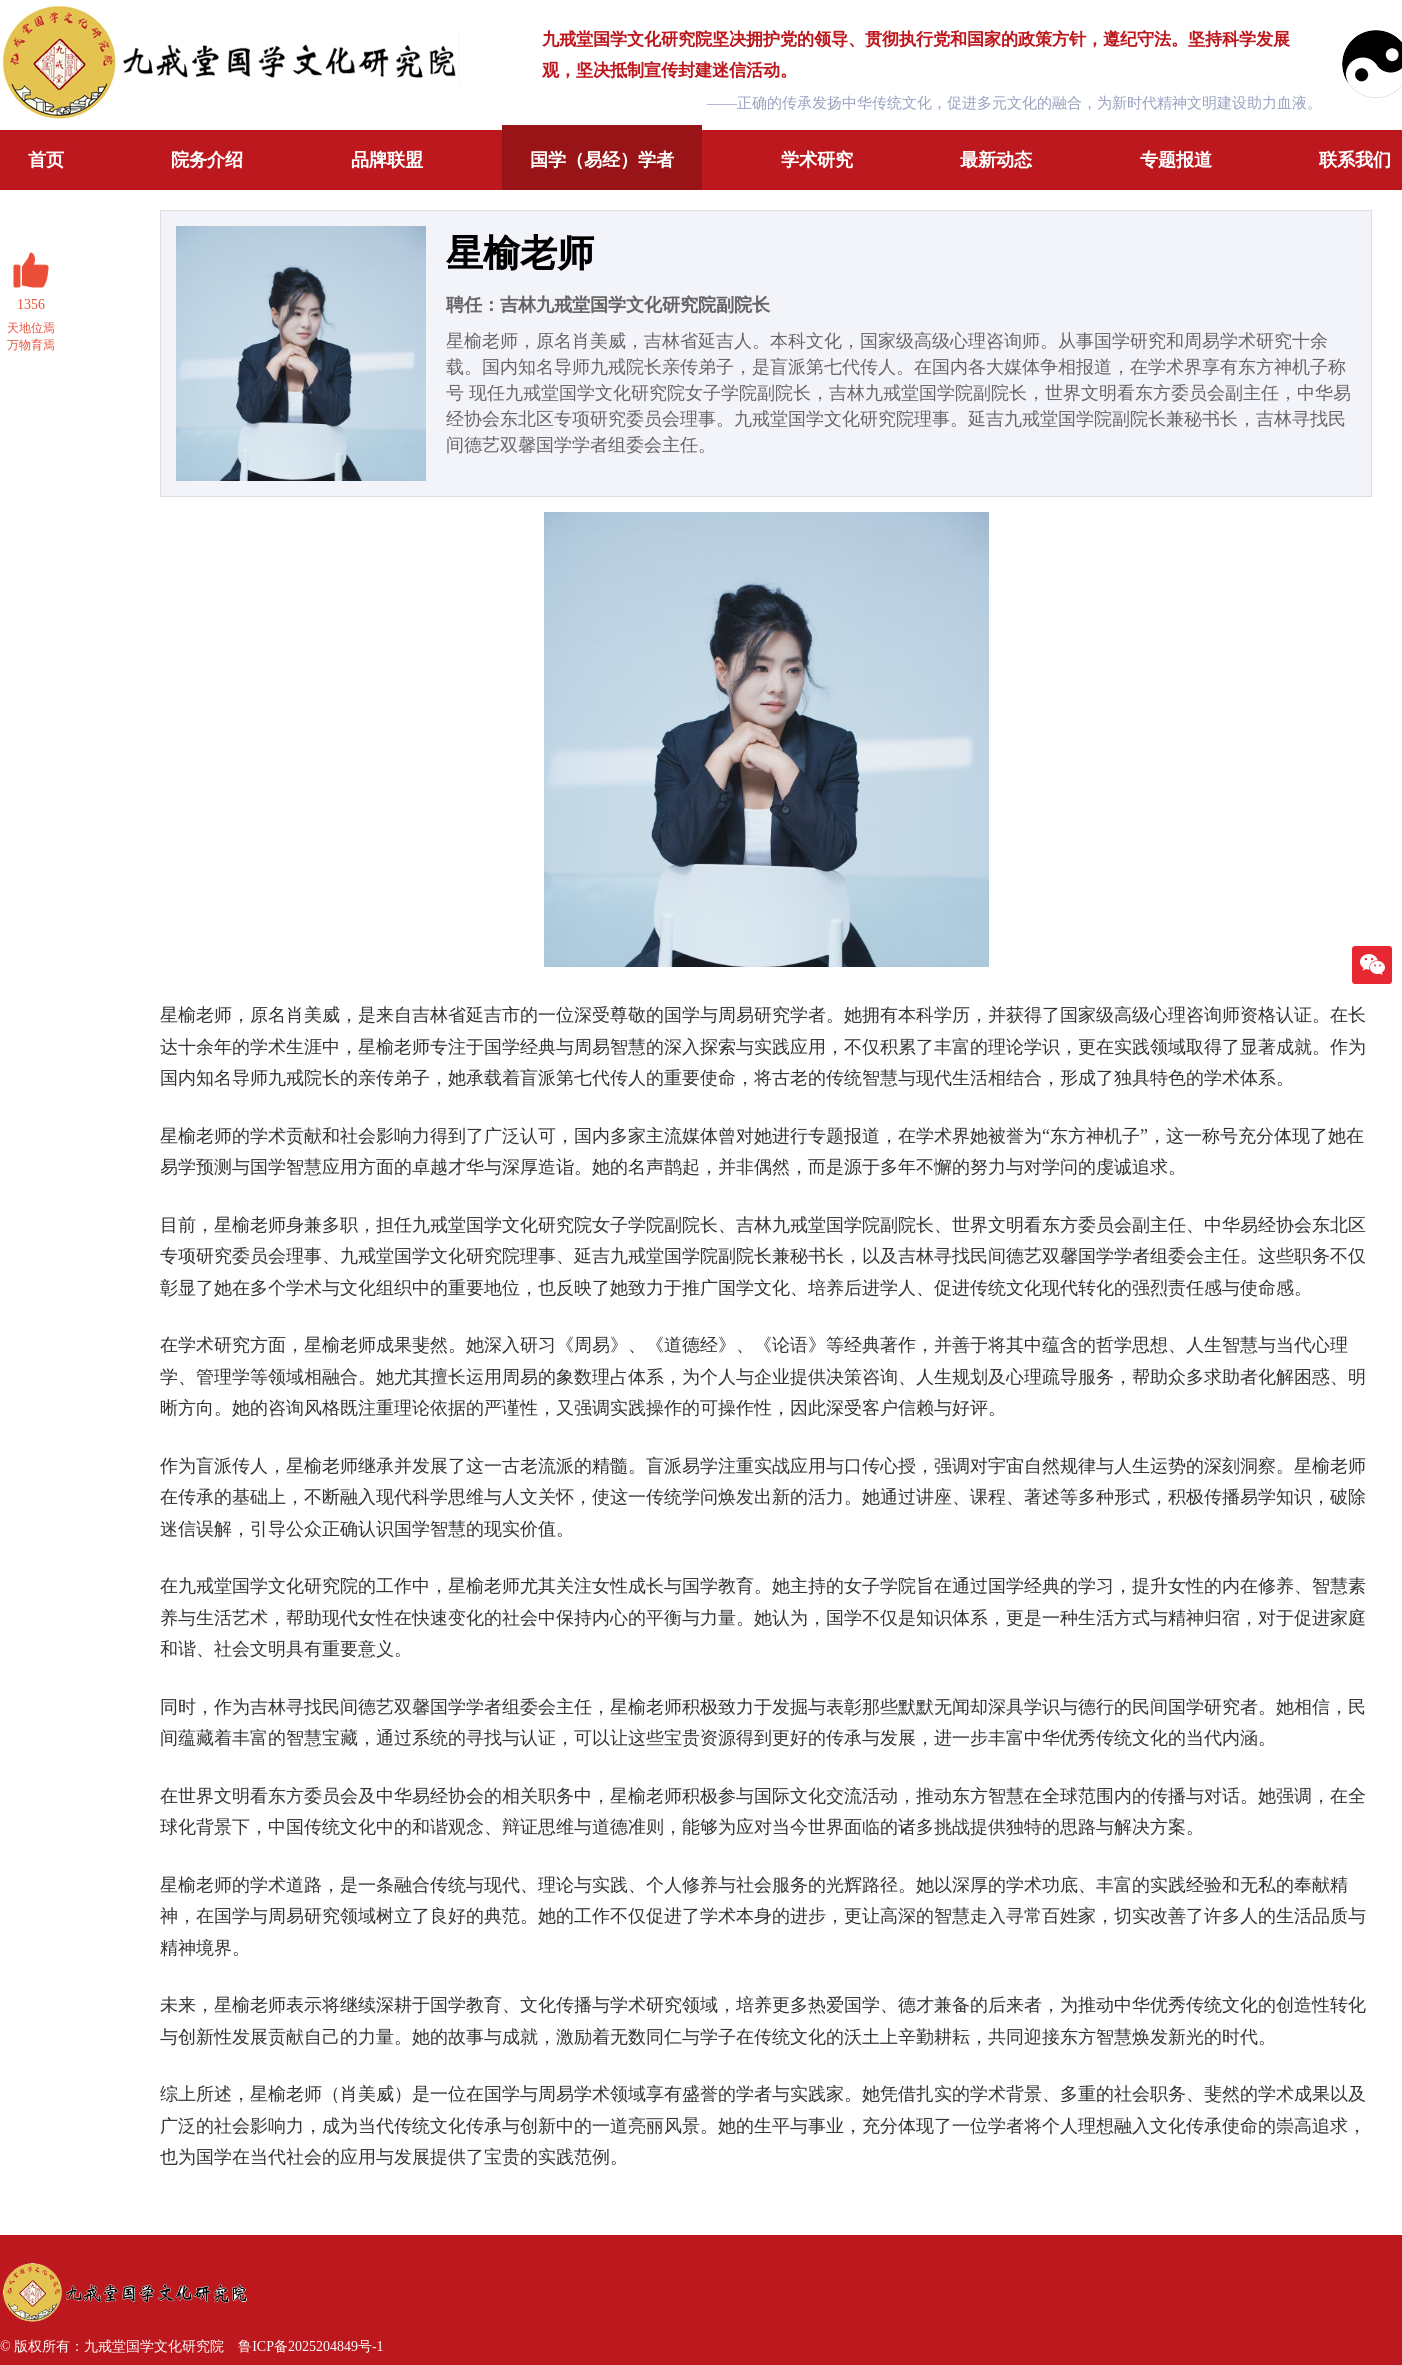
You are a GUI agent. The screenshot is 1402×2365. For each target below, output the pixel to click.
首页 (46, 160)
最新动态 (996, 160)
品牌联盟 (387, 160)
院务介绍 (207, 160)
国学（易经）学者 (602, 160)
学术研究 (817, 160)
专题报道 (1176, 160)
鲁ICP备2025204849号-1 (310, 2346)
